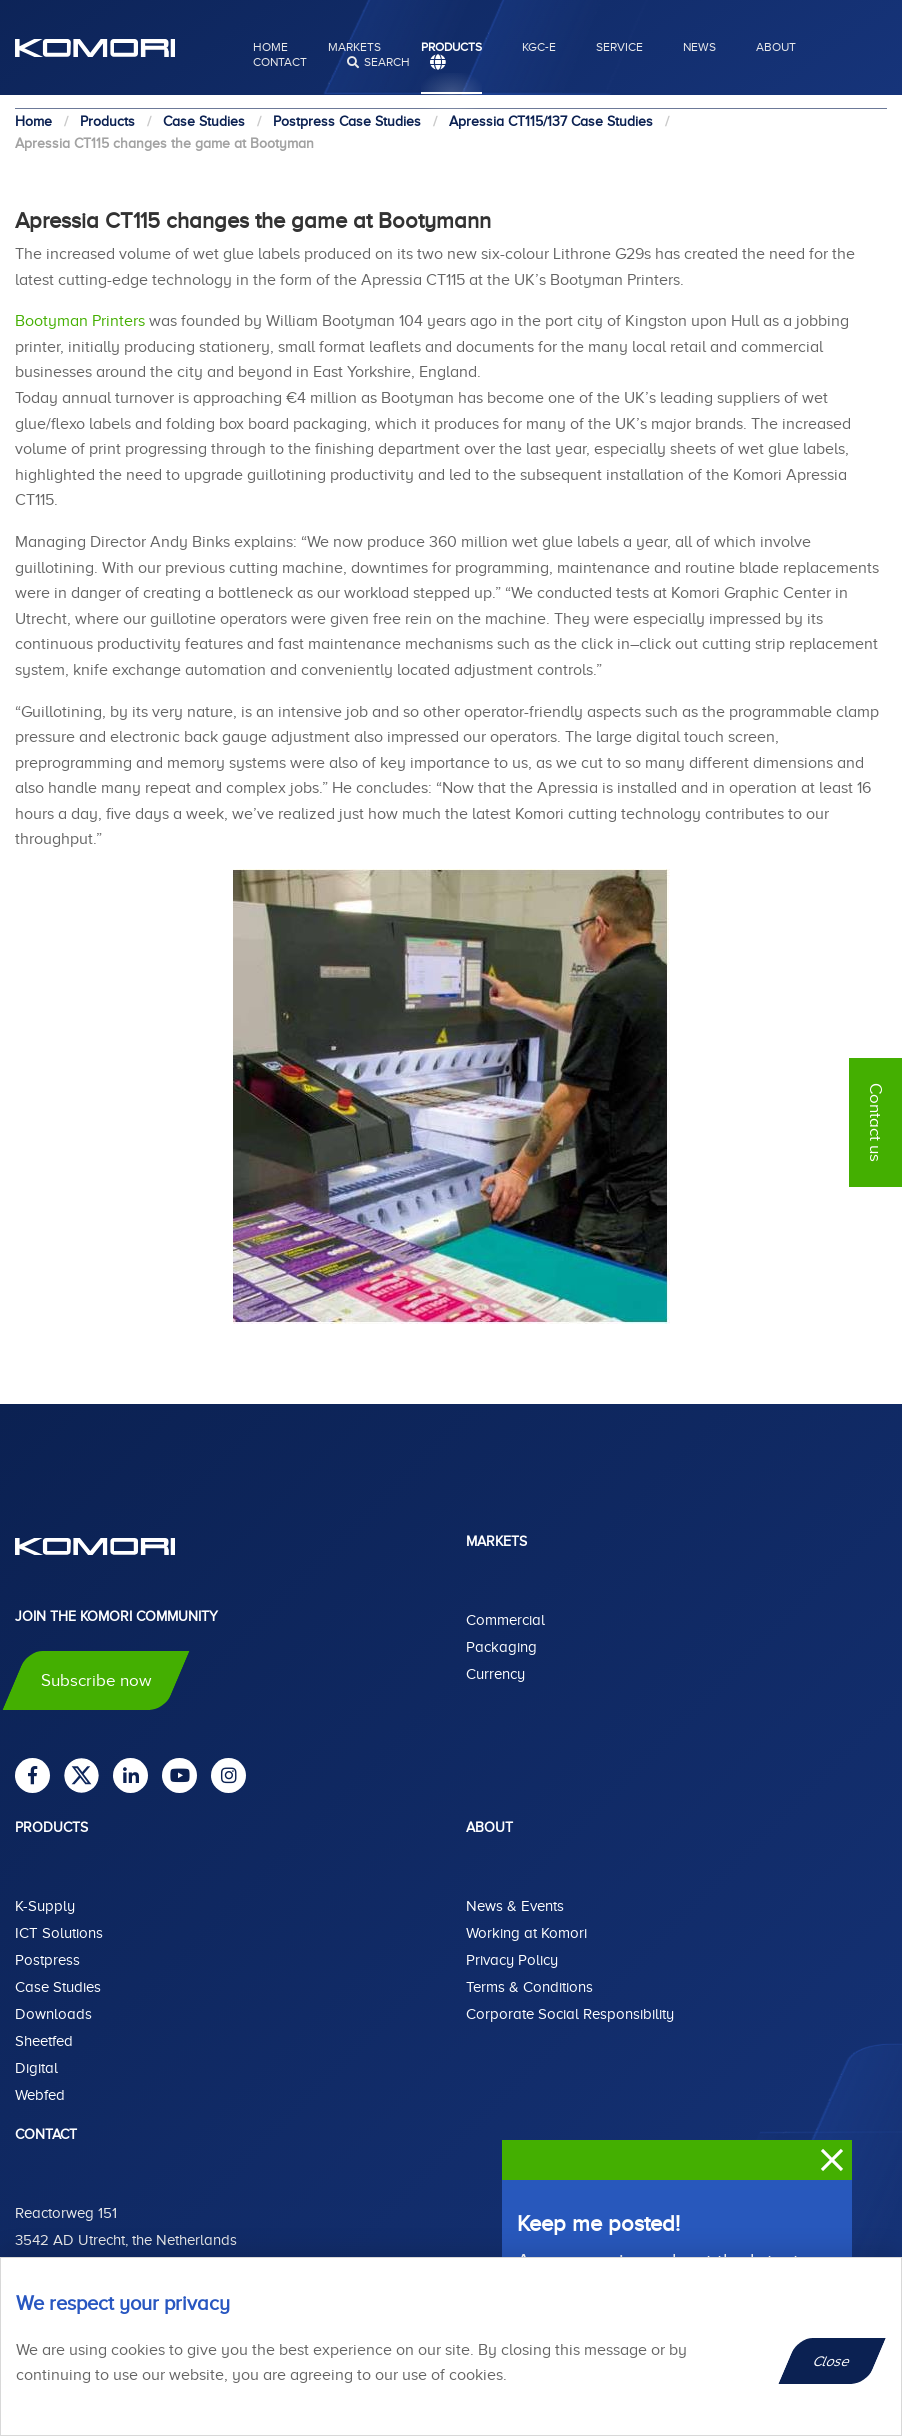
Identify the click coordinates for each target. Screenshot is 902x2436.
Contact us (875, 1122)
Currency (495, 1674)
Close (832, 2361)
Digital (36, 2068)
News (699, 47)
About (776, 47)
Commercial (505, 1620)
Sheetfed (44, 2041)
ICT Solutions (59, 1933)
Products (451, 47)
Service (619, 47)
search (387, 62)
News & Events (515, 1906)
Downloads (53, 2014)
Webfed (40, 2095)
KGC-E (539, 47)
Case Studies (58, 1987)
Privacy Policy (512, 1960)
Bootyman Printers (80, 321)
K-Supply (45, 1906)
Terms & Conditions (529, 1987)
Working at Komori (526, 1933)
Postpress (47, 1960)
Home (270, 47)
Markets (354, 47)
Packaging (501, 1647)
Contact (280, 62)
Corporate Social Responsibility (570, 2014)
